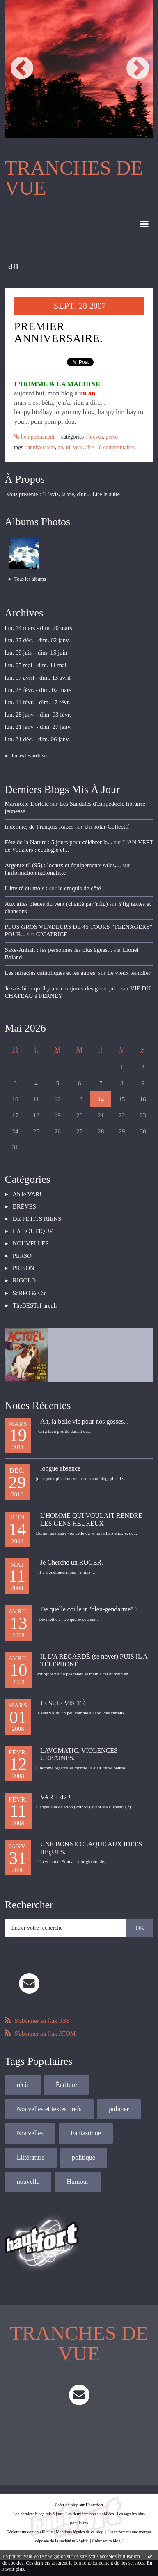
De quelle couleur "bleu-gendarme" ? (89, 1609)
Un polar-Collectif (106, 826)
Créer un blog (66, 2504)
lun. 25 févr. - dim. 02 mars (38, 690)
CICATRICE (52, 934)
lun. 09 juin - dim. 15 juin (36, 652)
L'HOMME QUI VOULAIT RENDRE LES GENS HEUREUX (91, 1519)
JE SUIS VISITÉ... (65, 1703)
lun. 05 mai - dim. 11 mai (35, 665)
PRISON (23, 1268)
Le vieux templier (129, 973)
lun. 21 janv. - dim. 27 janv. (38, 727)
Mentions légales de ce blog (79, 2532)
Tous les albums (30, 579)
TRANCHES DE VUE (74, 177)
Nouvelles (30, 2133)
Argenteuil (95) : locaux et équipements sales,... (63, 865)
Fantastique (86, 2133)
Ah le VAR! (27, 1194)
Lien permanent (34, 437)
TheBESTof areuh (35, 1305)
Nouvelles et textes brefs (49, 2108)
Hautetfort (94, 2504)
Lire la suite (106, 494)
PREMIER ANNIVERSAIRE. (58, 332)
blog (116, 2541)
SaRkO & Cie (29, 1293)
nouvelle (28, 2181)
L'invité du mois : (26, 888)
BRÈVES (95, 437)
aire (89, 447)
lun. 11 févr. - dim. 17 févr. (37, 702)
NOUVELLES (30, 1243)
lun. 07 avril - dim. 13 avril (38, 677)
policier (119, 2108)
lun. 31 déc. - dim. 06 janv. (37, 739)
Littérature (31, 2157)
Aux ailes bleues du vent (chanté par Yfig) (56, 904)
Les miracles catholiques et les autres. (50, 973)
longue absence (60, 1468)
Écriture (66, 2084)
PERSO (112, 437)
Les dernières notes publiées (90, 2514)
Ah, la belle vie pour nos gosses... (84, 1421)
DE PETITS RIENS (37, 1219)
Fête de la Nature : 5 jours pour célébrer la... (58, 842)
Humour (78, 2181)
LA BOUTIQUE (33, 1231)
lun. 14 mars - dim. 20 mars (38, 628)
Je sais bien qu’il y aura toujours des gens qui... (62, 988)
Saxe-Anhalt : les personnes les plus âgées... (58, 950)
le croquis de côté (79, 888)
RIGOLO (24, 1280)
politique (83, 2157)
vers (77, 447)
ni (68, 447)
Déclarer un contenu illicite (29, 2532)
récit (22, 2084)
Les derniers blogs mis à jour (37, 2514)
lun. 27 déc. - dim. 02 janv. (37, 640)
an (60, 447)
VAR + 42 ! (55, 1797)
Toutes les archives (29, 755)
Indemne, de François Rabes (39, 826)
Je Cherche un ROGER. (71, 1562)
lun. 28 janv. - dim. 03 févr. (38, 714)
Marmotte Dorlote (27, 803)
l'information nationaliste (35, 872)
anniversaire (41, 447)
